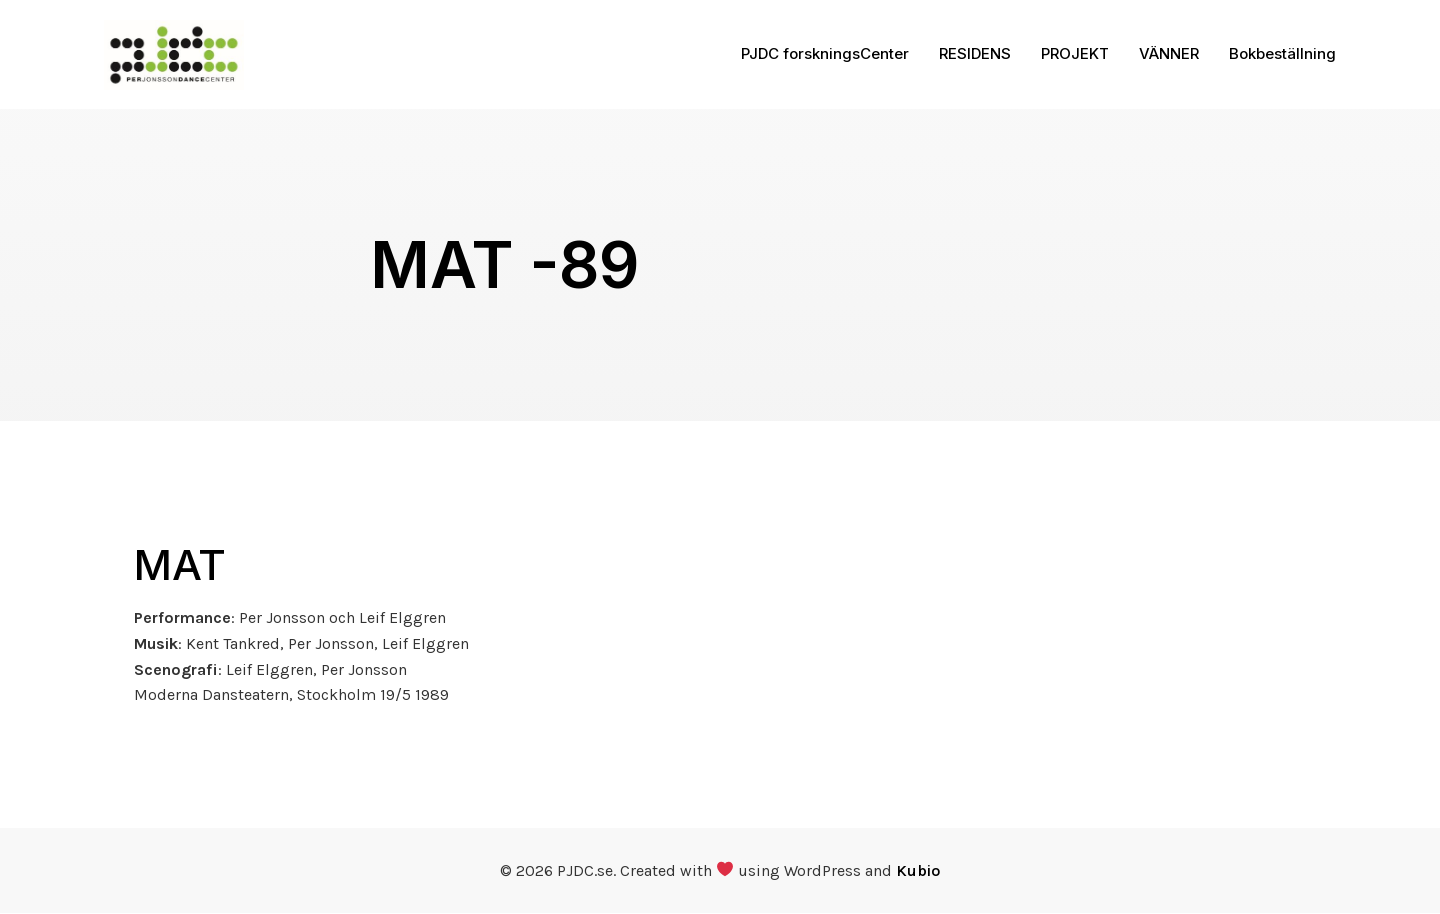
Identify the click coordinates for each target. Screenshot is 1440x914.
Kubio (918, 871)
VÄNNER (1169, 54)
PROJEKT (1075, 54)
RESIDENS (975, 54)
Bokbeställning (1282, 54)
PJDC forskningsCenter (825, 54)
